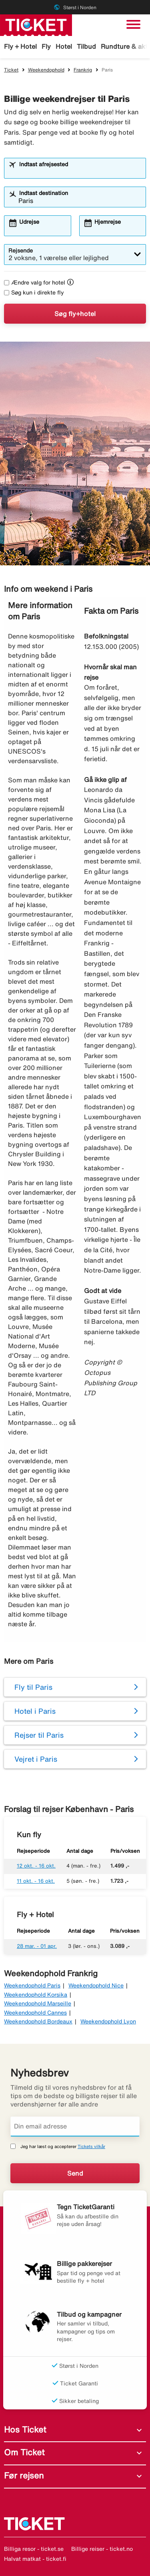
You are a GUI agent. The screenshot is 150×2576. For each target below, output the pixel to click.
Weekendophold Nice (96, 1985)
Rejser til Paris (39, 1735)
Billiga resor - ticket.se (34, 2549)
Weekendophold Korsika (35, 1994)
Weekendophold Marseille (37, 2003)
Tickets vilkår (91, 2146)
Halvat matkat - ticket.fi (35, 2559)
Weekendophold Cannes (35, 2012)
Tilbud (86, 46)
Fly (46, 46)
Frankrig (83, 69)
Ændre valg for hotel (34, 282)
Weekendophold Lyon (108, 2021)
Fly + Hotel (20, 46)
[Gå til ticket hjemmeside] (36, 24)
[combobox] (80, 172)
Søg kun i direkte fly (34, 292)
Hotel (64, 46)
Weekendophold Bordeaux (38, 2021)
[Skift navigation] (133, 24)
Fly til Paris (33, 1687)
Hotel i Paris (35, 1711)
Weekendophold (46, 69)
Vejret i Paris (35, 1758)
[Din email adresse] (75, 2126)
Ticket (11, 69)
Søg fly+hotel (75, 313)
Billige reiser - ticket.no (102, 2549)
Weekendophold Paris (32, 1985)
